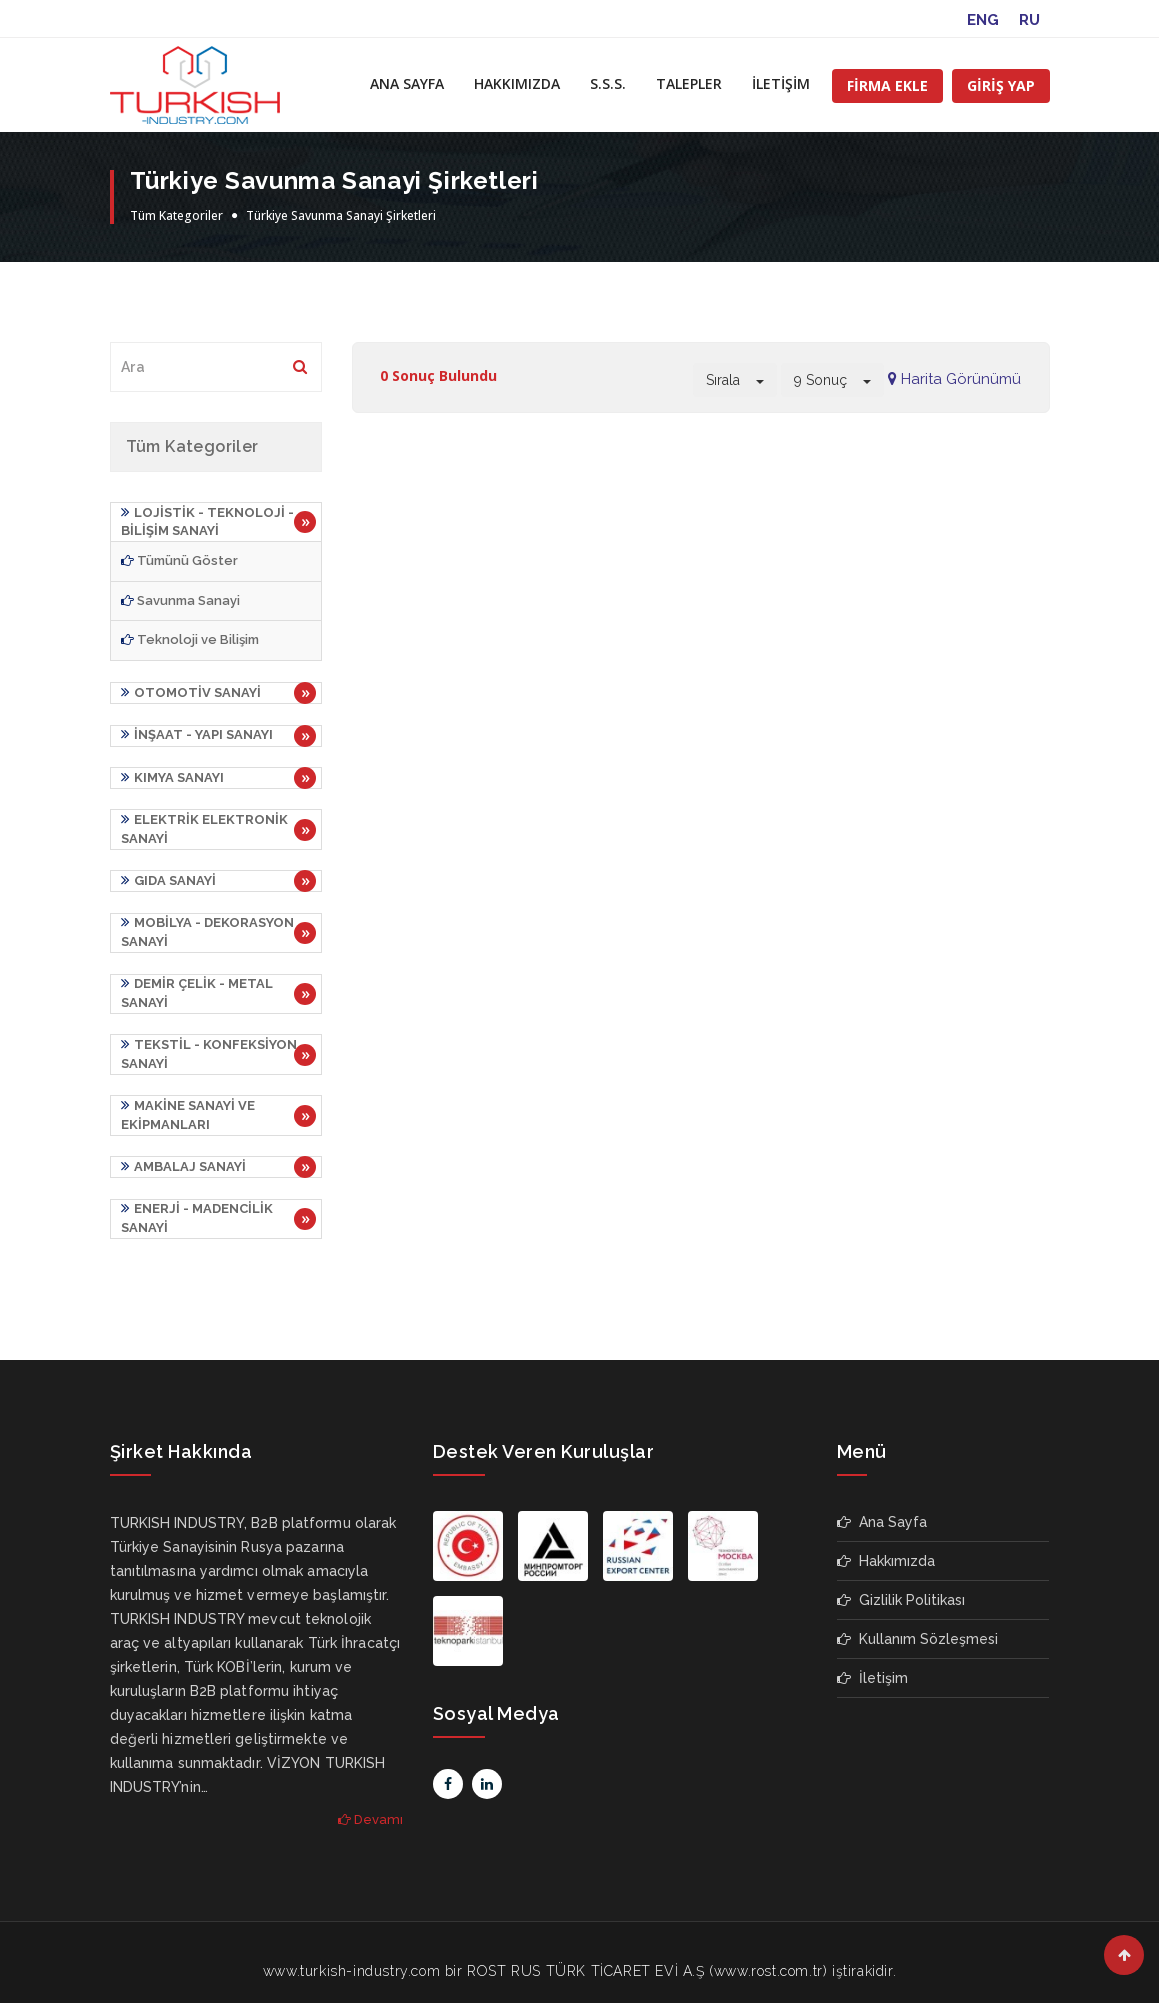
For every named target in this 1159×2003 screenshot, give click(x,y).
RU (1029, 20)
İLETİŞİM (781, 83)
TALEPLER (689, 83)
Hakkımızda (886, 1544)
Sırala (735, 380)
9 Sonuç (832, 380)
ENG (983, 20)
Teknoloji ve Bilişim (190, 638)
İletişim (872, 1661)
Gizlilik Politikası (901, 1583)
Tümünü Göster (179, 559)
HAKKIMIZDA (517, 83)
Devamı (370, 1802)
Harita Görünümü (954, 379)
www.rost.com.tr (768, 1954)
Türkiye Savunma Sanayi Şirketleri (341, 215)
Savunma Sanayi (180, 599)
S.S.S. (608, 83)
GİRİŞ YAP (1001, 85)
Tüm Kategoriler (176, 215)
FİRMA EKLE (887, 85)
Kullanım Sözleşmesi (917, 1622)
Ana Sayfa (882, 1505)
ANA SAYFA (407, 83)
